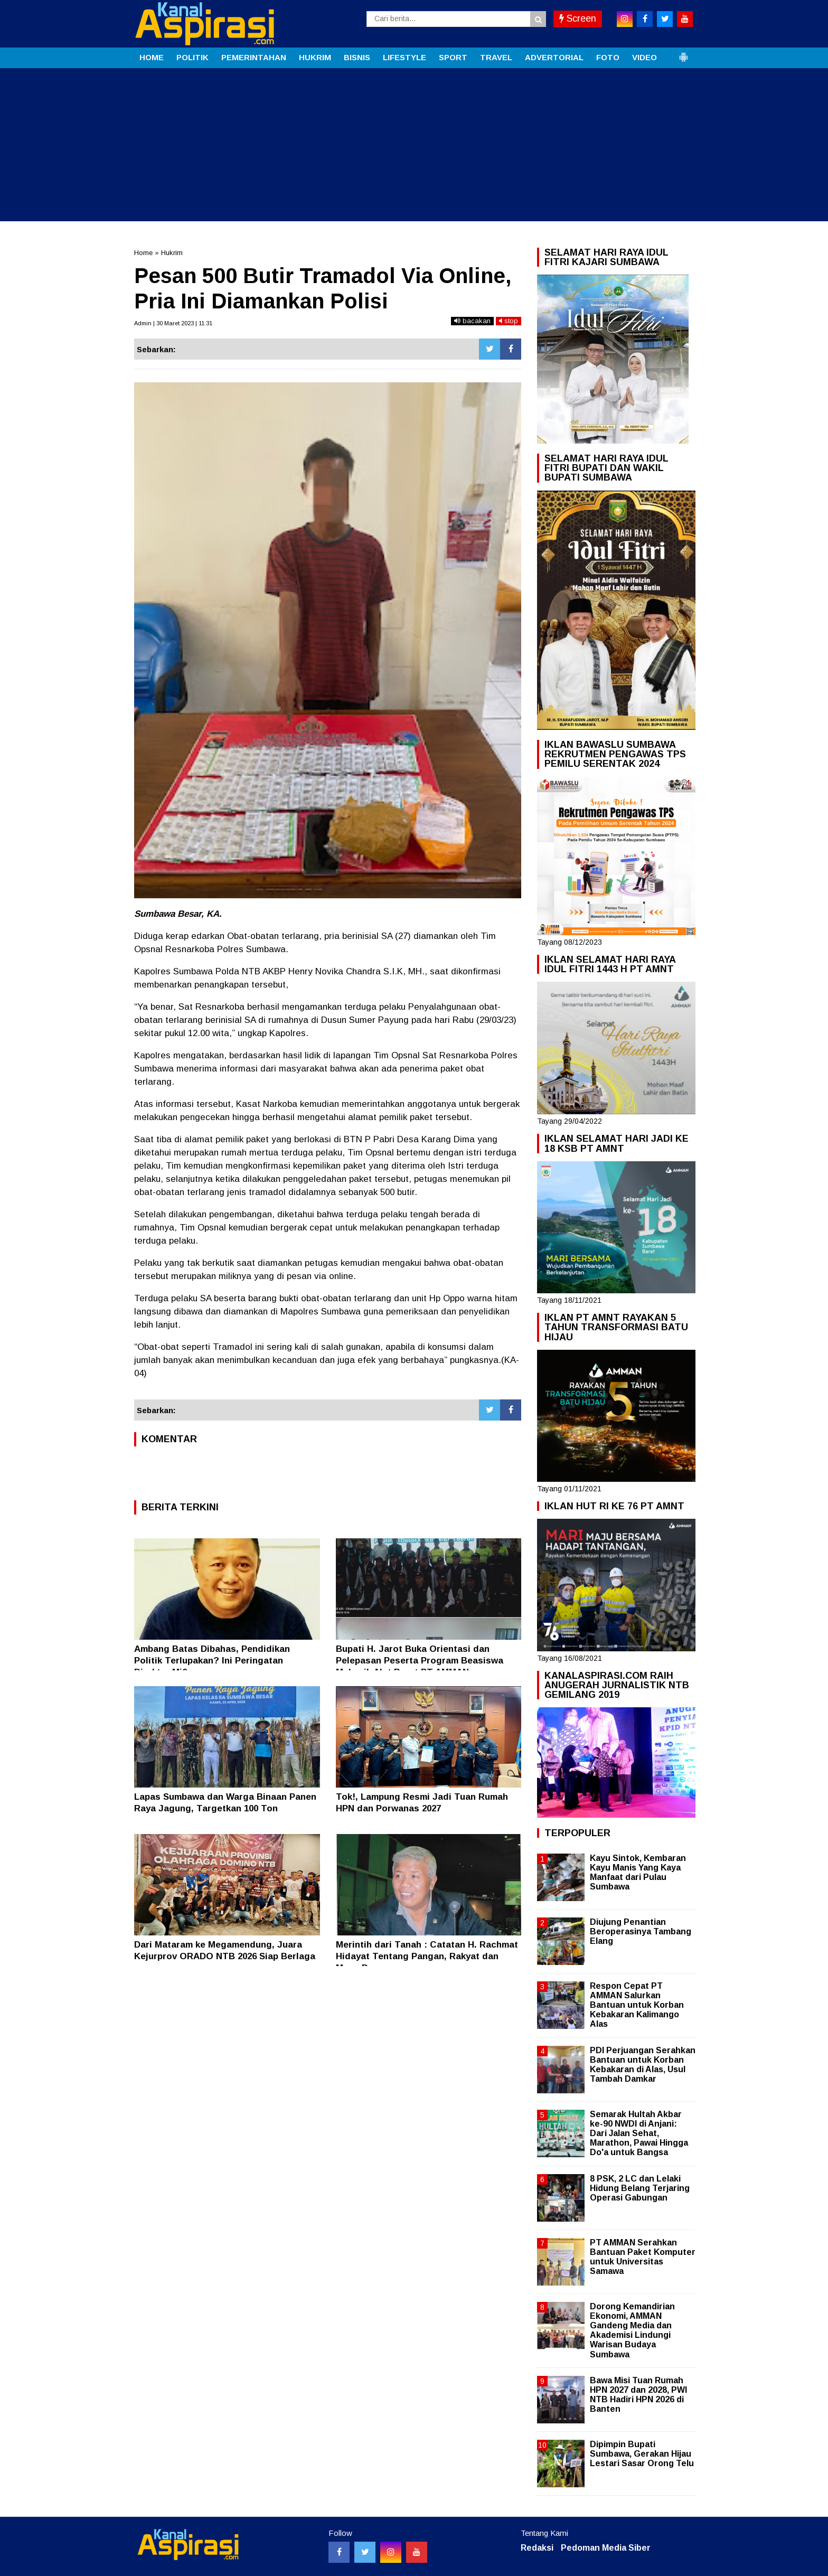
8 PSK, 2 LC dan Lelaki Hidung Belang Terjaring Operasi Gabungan (640, 2188)
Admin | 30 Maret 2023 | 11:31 (173, 323)
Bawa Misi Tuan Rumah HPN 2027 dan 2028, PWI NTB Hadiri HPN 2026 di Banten (638, 2395)
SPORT (453, 57)
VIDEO (644, 57)
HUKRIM (315, 57)
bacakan (472, 321)
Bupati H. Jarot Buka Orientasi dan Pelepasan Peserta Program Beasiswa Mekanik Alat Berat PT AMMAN (419, 1660)
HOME (151, 57)
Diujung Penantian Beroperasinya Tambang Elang (640, 1931)
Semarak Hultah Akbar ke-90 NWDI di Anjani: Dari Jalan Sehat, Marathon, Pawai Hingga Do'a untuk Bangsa (639, 2133)
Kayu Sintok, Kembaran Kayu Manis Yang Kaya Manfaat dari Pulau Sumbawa (638, 1873)
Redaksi (537, 2547)
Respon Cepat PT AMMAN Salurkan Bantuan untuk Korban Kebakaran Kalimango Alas (637, 2005)
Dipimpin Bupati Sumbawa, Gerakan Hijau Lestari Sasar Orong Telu (642, 2454)
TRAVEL (496, 57)
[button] (683, 53)
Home (143, 253)
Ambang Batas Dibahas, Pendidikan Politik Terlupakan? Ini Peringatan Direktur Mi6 (212, 1660)
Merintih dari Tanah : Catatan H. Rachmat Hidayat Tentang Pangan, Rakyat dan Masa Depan (427, 1956)
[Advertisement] (414, 147)
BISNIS (357, 57)
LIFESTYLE (404, 57)
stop (508, 321)
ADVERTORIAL (554, 57)
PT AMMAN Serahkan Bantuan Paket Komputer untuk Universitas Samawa (642, 2257)
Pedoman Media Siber (606, 2547)
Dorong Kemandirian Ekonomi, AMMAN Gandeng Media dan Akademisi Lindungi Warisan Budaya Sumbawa (632, 2330)
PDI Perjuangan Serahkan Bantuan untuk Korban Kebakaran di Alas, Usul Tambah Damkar (642, 2065)
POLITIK (192, 57)
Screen (577, 18)
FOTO (607, 57)
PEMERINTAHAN (253, 57)
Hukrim (172, 253)
